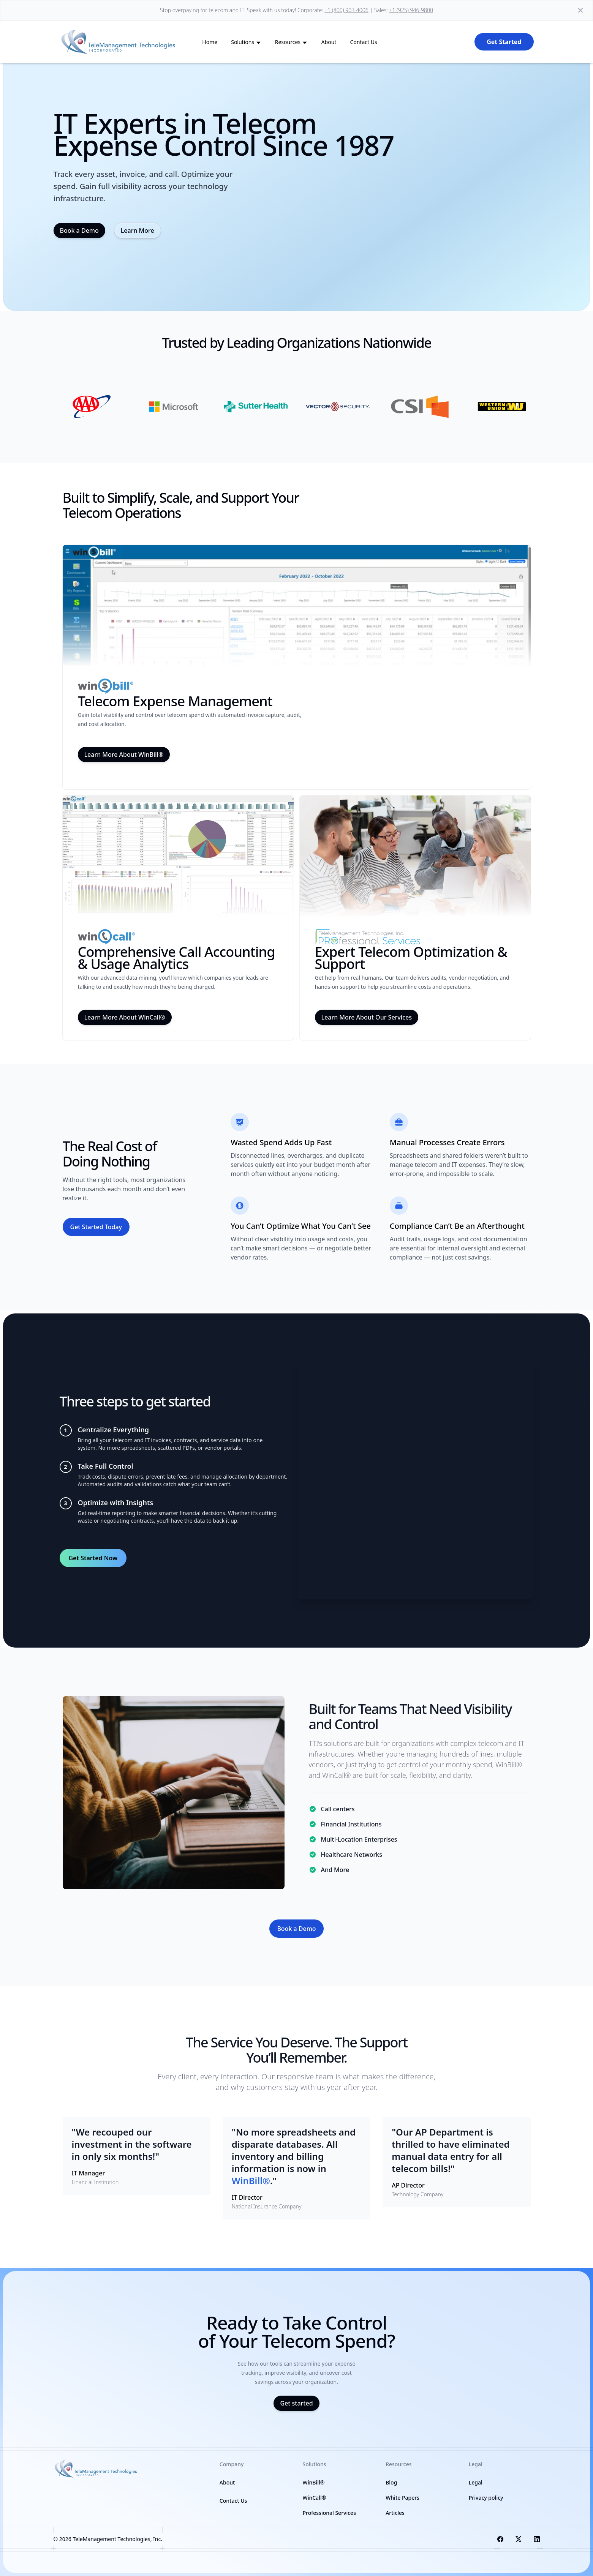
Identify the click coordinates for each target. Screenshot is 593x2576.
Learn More (137, 230)
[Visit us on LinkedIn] (537, 2539)
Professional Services (329, 2512)
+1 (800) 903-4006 (346, 10)
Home (209, 42)
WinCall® (314, 2497)
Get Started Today (96, 1227)
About (329, 42)
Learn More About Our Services (366, 1017)
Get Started (504, 42)
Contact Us (363, 42)
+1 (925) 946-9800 (411, 10)
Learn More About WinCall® (124, 1017)
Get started (296, 2403)
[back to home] (119, 41)
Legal (475, 2482)
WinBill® (314, 2482)
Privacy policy (486, 2497)
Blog (391, 2482)
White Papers (402, 2497)
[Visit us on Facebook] (500, 2539)
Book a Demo (79, 230)
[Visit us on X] (519, 2539)
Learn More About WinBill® (124, 754)
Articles (395, 2512)
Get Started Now (93, 1558)
